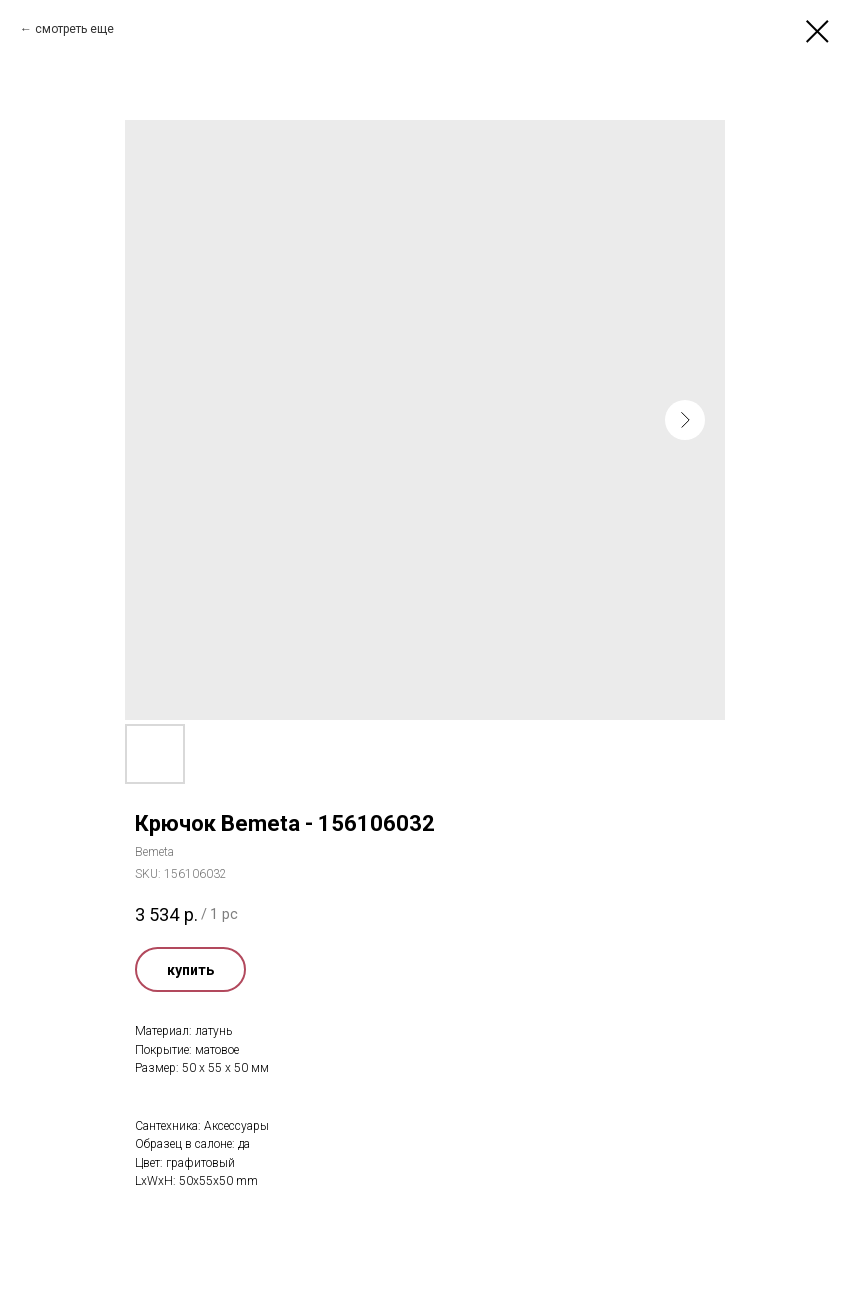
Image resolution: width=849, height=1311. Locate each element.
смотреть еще (74, 29)
